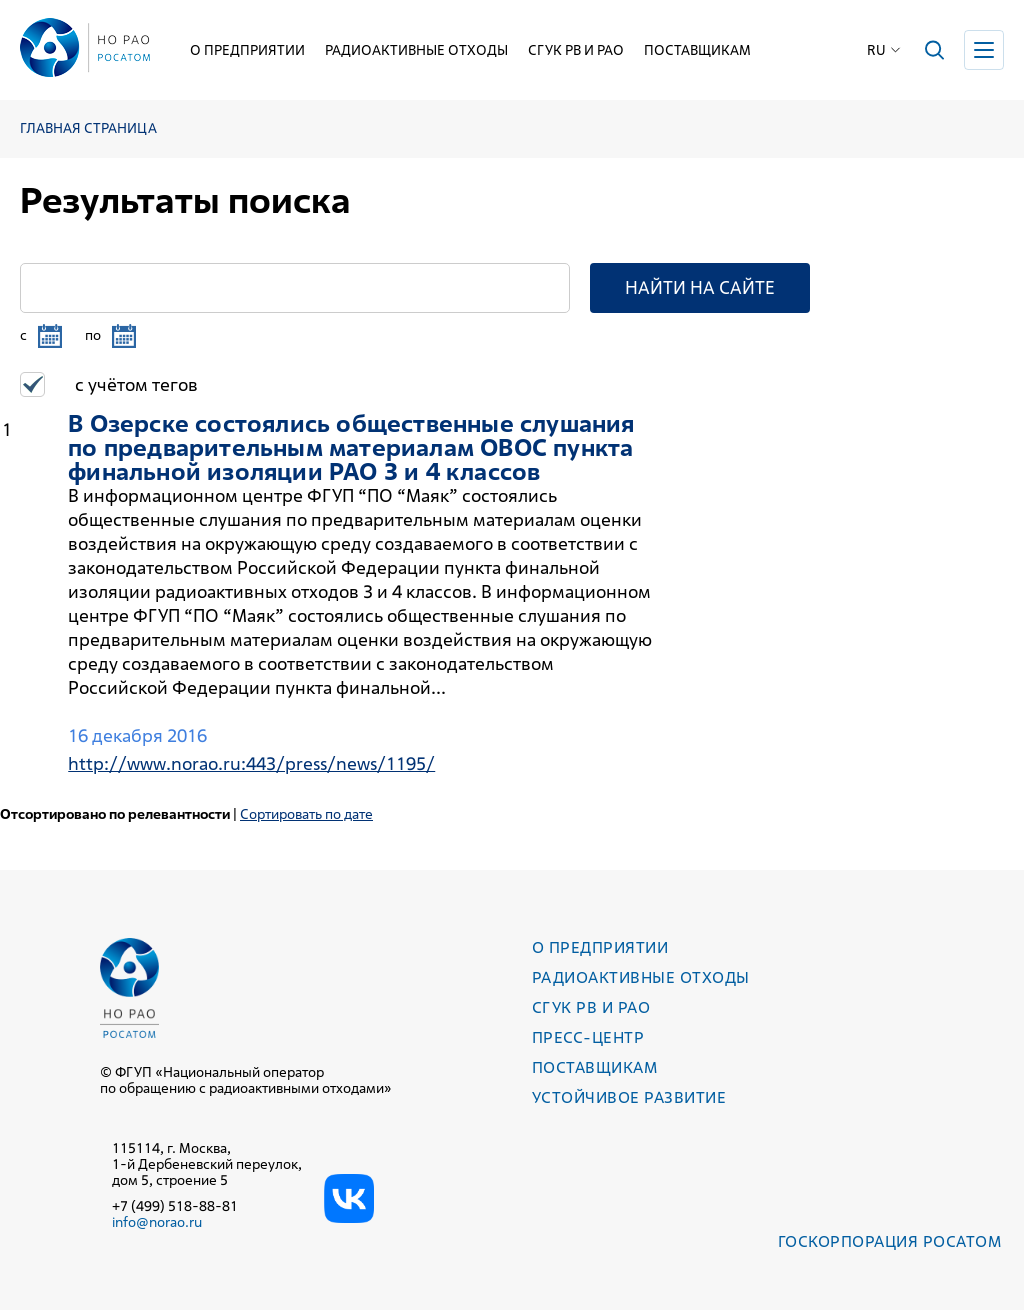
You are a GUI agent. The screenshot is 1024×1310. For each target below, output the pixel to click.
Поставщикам (697, 50)
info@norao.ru (157, 1222)
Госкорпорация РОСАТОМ (889, 1241)
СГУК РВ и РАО (576, 50)
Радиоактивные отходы (416, 50)
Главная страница (88, 128)
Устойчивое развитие (629, 1097)
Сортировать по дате (306, 814)
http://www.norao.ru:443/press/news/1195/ (251, 763)
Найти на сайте (700, 287)
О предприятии (247, 50)
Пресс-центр (588, 1037)
